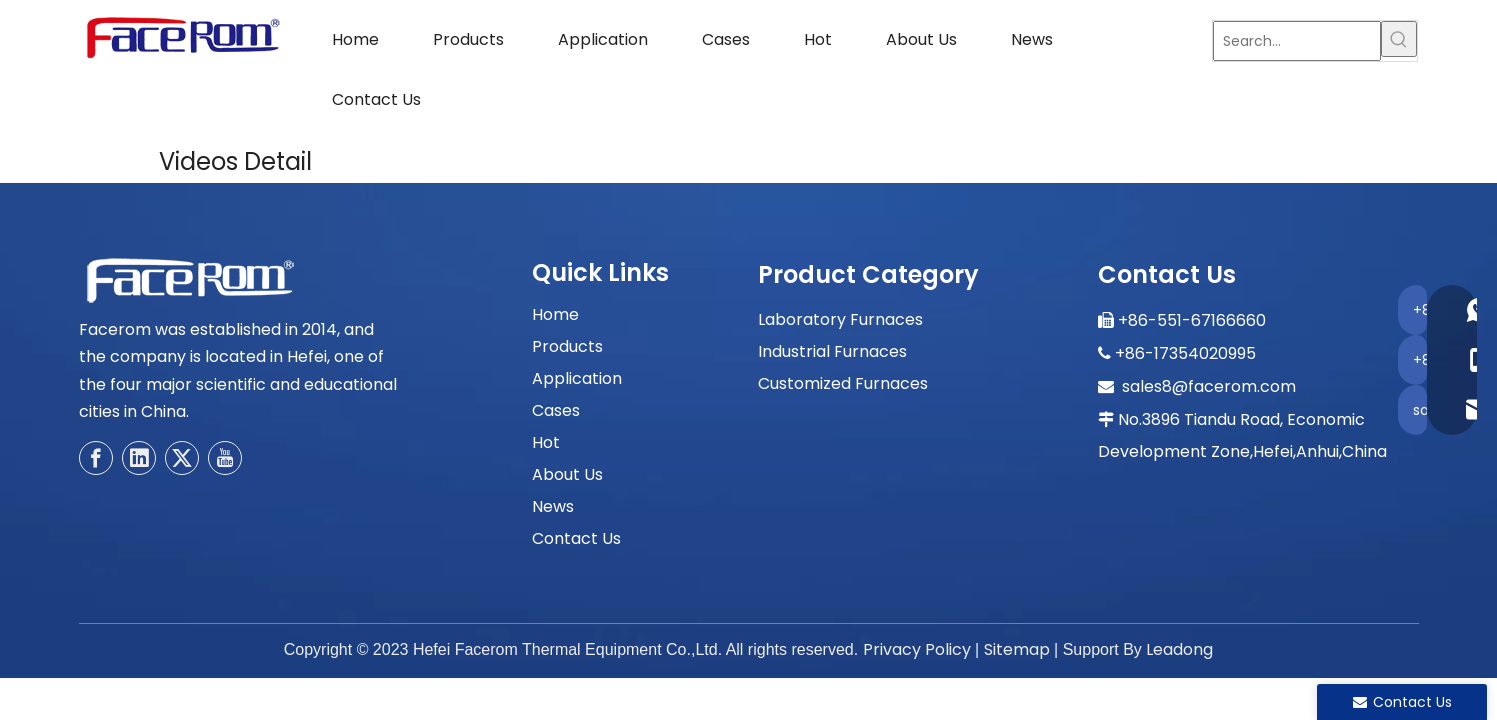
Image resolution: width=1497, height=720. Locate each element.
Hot (546, 442)
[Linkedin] (139, 458)
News (553, 506)
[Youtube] (225, 458)
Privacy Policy (917, 649)
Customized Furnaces (843, 383)
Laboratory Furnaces (840, 319)
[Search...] (1297, 41)
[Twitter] (182, 458)
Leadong (1179, 649)
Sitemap (1017, 649)
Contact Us (576, 538)
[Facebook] (96, 458)
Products (567, 346)
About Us (567, 474)
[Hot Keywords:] (1399, 39)
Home (555, 314)
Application (577, 378)
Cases (556, 410)
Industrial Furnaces (832, 351)
